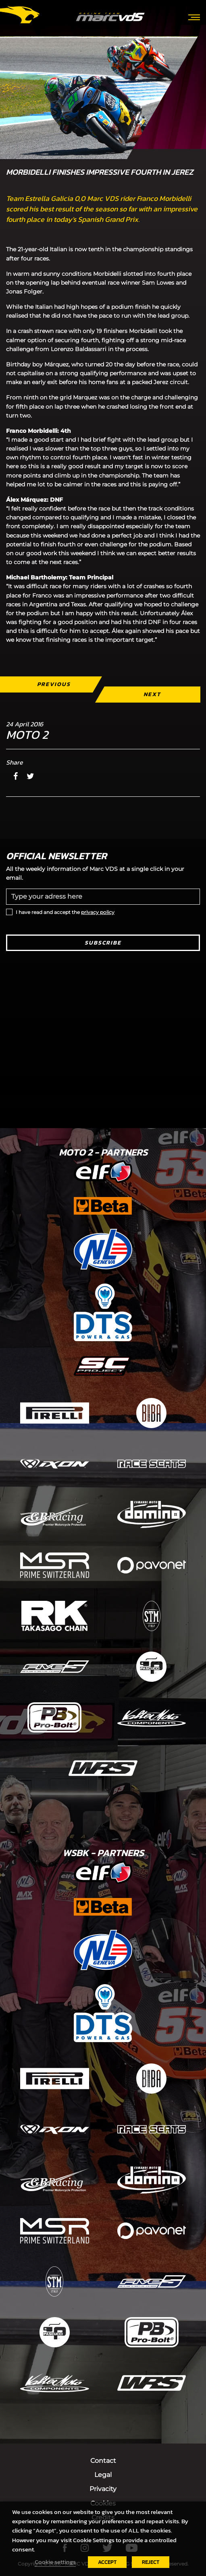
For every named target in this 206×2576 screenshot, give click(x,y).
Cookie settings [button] (55, 2561)
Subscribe (103, 943)
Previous (54, 684)
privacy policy (97, 912)
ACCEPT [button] (107, 2562)
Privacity (103, 2489)
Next (152, 694)
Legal (103, 2475)
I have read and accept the (65, 912)
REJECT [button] (150, 2562)
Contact (103, 2460)
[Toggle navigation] (194, 16)
